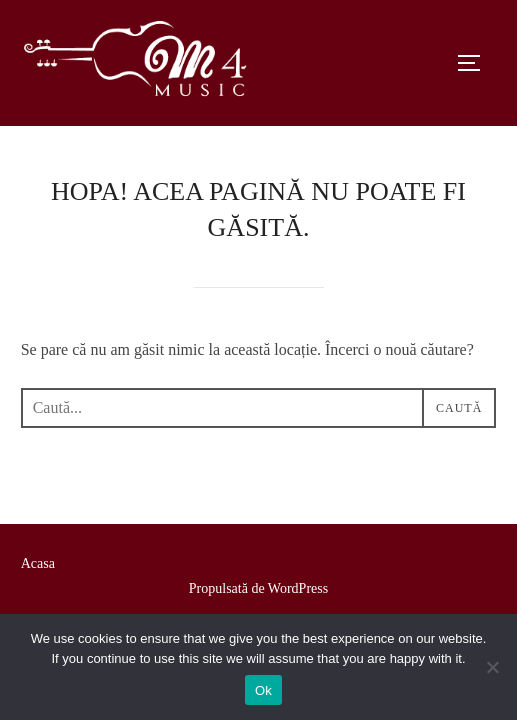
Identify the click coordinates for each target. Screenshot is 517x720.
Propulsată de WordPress (258, 588)
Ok (263, 690)
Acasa (38, 563)
